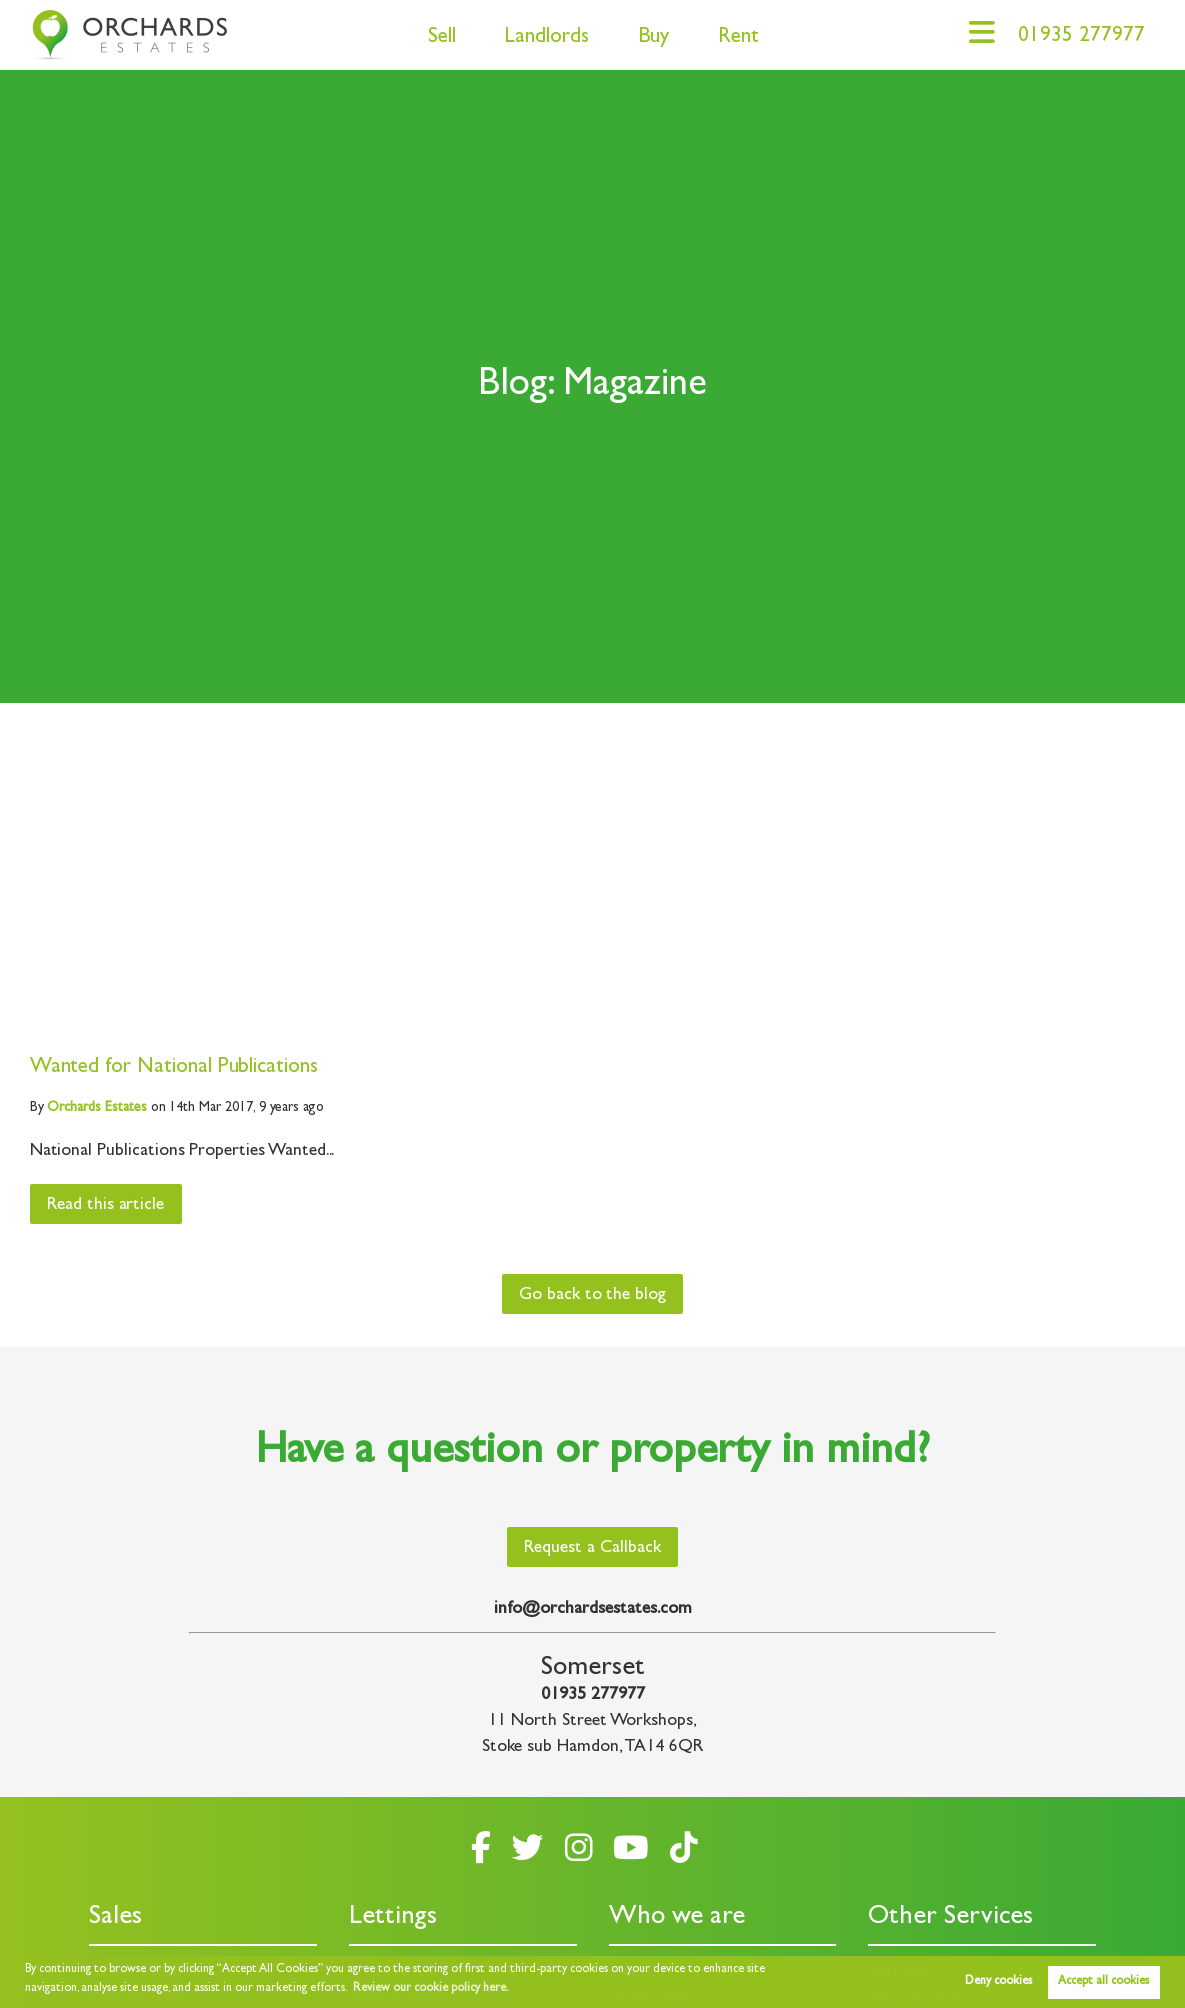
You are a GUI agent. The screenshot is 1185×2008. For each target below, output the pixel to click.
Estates (96, 1108)
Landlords (546, 38)
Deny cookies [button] (998, 1982)
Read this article (105, 1206)
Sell (442, 38)
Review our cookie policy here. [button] (431, 1989)
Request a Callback (592, 1549)
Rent (738, 38)
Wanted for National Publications (174, 1068)
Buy (653, 38)
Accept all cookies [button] (1103, 1982)
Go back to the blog (592, 1296)
